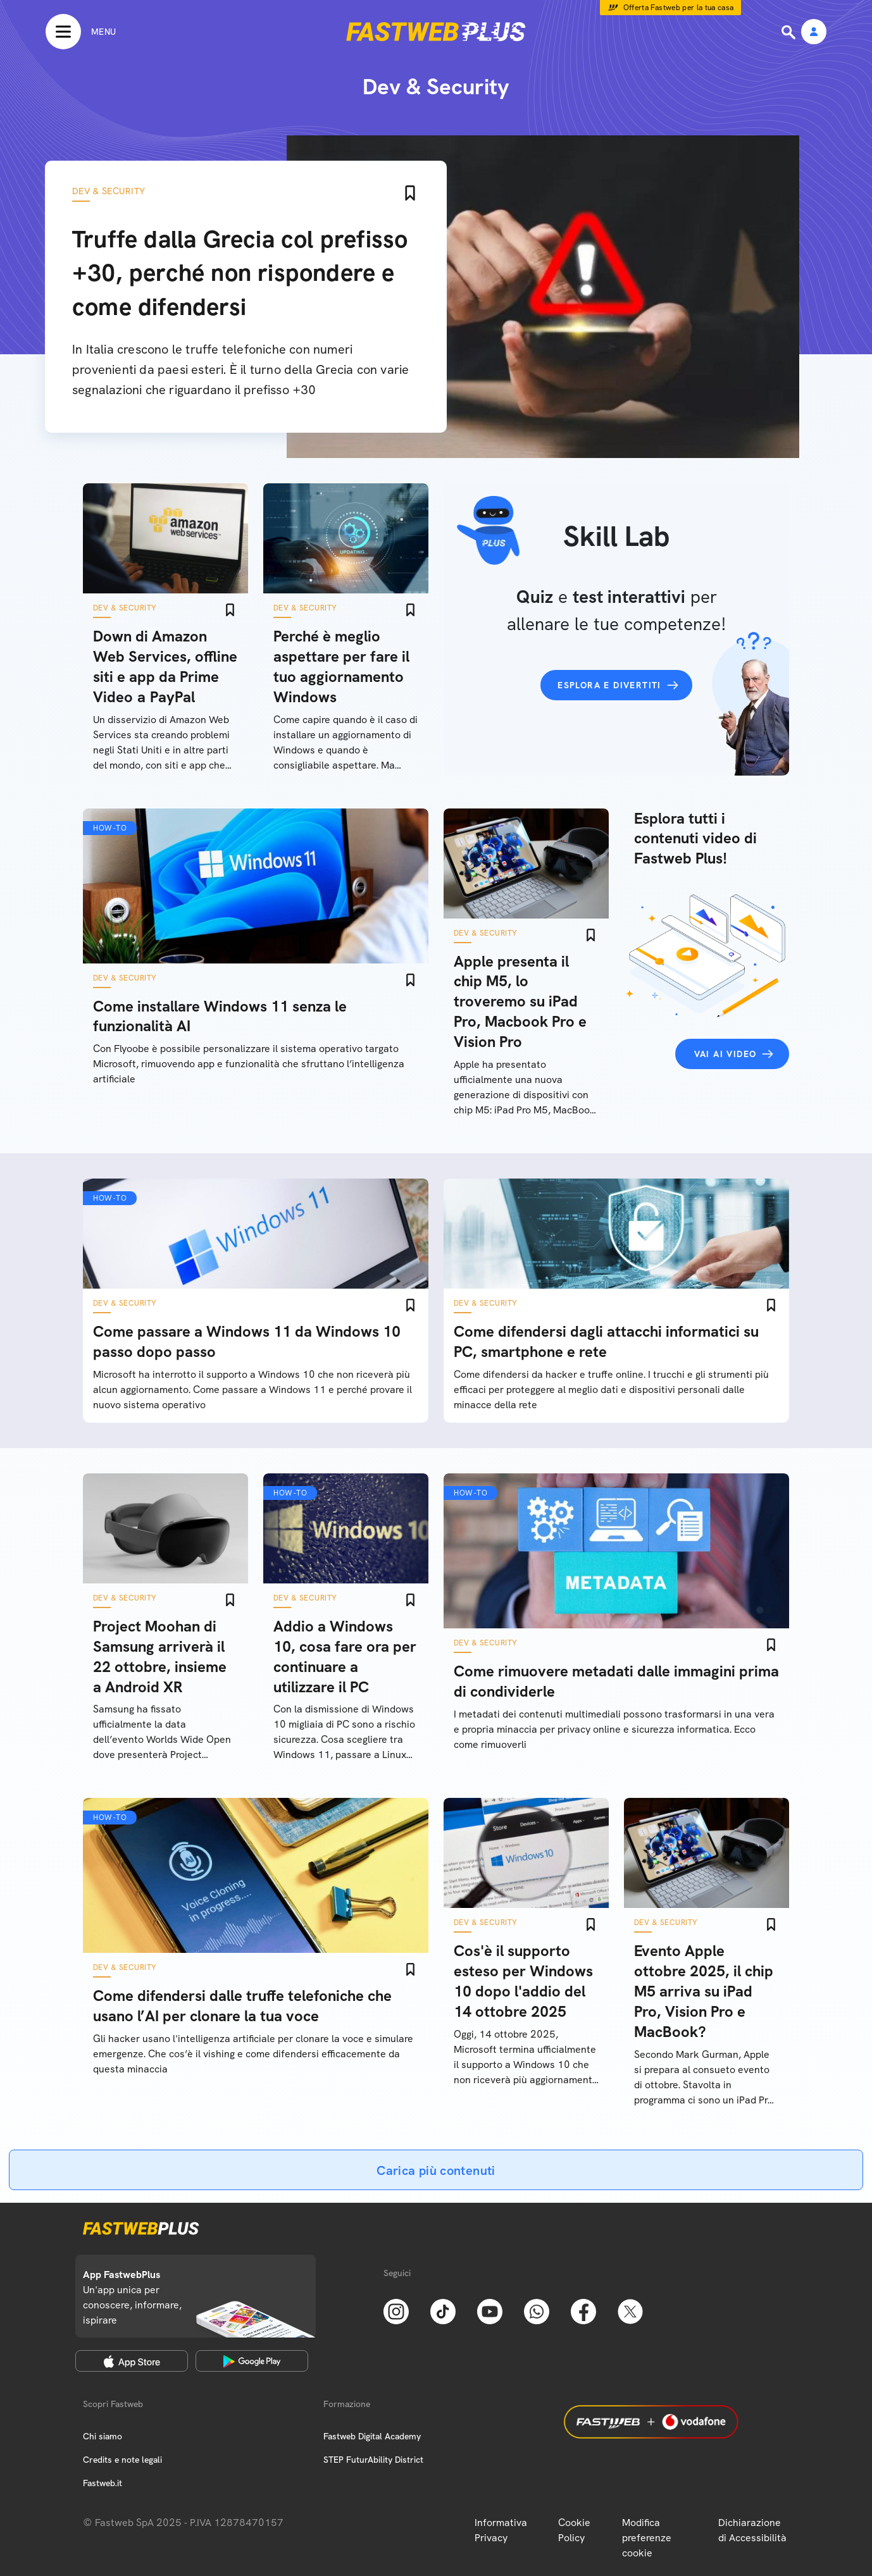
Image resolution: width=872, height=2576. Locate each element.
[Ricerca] (789, 32)
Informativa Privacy (501, 2530)
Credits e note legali (122, 2459)
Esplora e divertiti (609, 685)
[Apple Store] (131, 2361)
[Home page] (436, 32)
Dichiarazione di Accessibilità (752, 2530)
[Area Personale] (813, 32)
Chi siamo (102, 2436)
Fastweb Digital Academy (372, 2436)
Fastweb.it (102, 2483)
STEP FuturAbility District (373, 2459)
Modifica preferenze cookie (646, 2538)
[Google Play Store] (252, 2361)
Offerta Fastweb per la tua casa (678, 8)
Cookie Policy (574, 2530)
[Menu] (81, 31)
